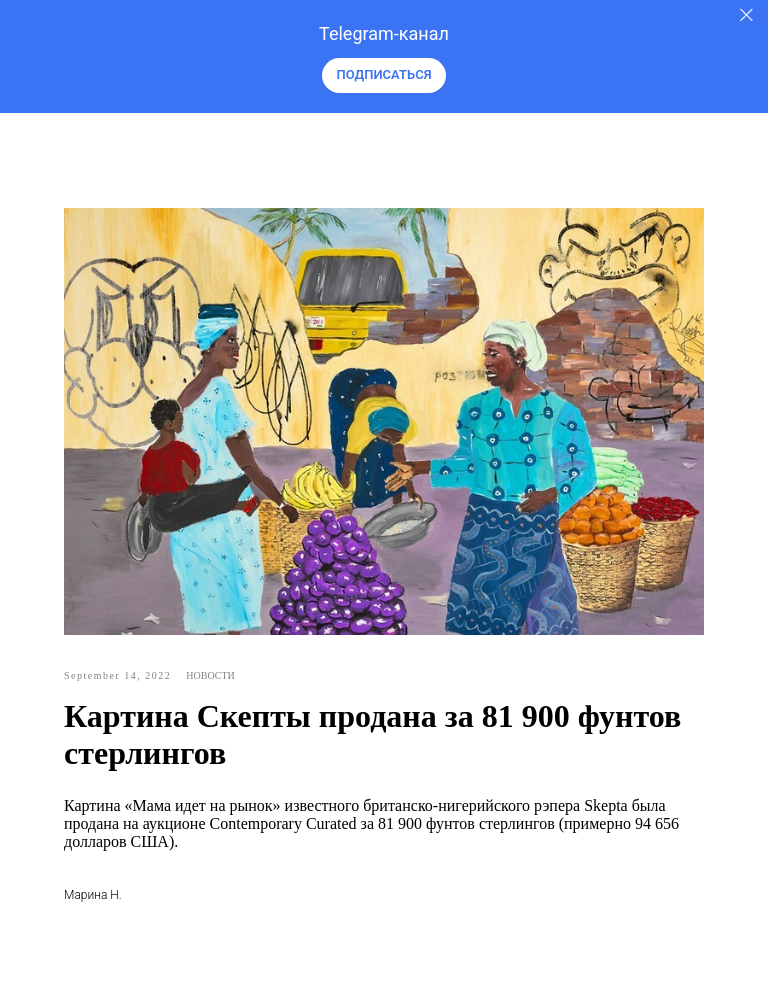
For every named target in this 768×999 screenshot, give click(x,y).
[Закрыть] (746, 15)
